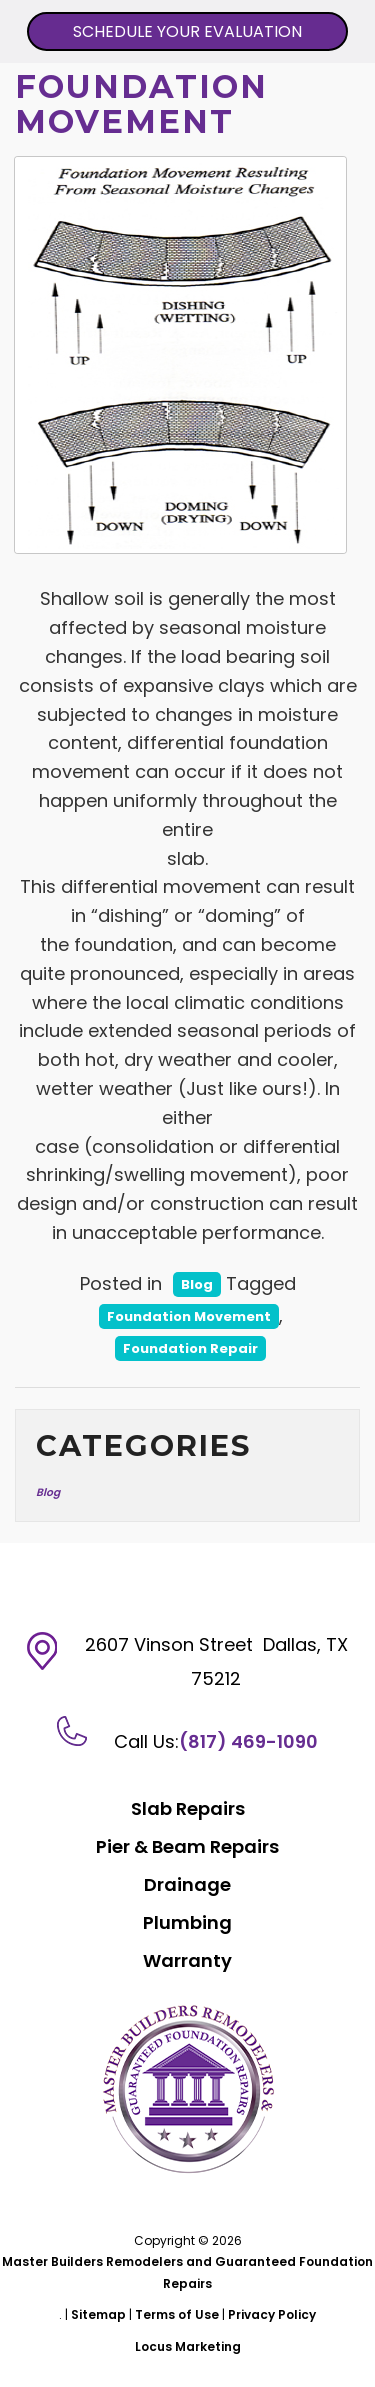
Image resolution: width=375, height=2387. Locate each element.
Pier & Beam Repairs (187, 1846)
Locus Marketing (188, 2346)
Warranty (187, 1960)
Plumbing (187, 1922)
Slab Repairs (188, 1808)
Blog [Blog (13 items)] (48, 1492)
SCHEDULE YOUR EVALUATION (187, 31)
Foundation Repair (190, 1348)
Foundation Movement (189, 1316)
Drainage (187, 1884)
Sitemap (98, 2314)
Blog (197, 1284)
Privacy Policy (272, 2314)
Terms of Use (177, 2314)
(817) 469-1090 (248, 1741)
